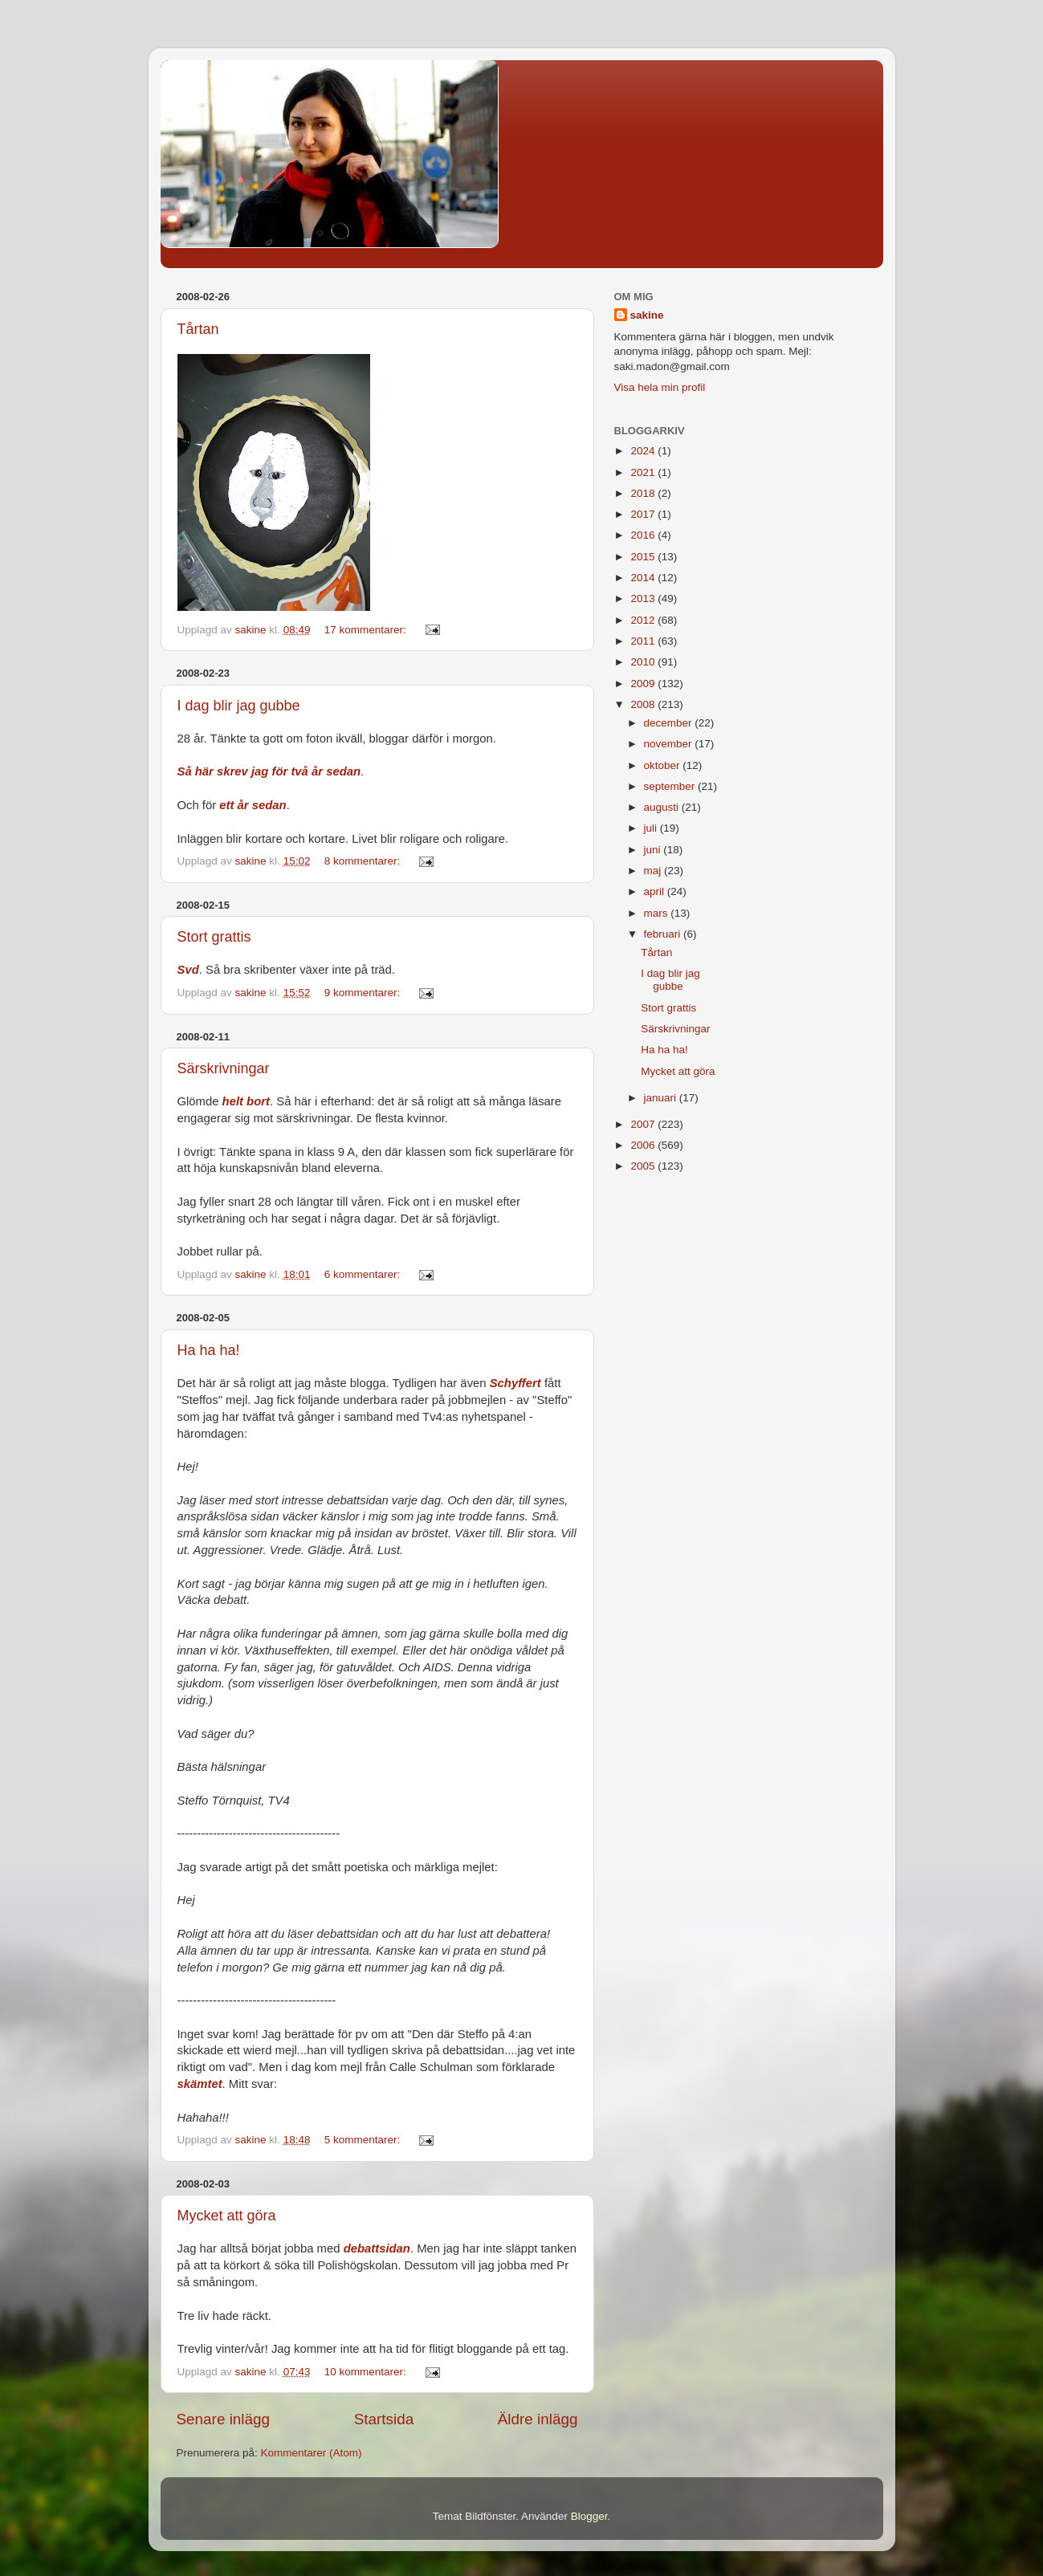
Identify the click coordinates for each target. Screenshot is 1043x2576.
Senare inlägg (224, 2419)
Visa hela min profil (660, 387)
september (671, 786)
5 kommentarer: (363, 2140)
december (669, 723)
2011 (644, 641)
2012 (644, 620)
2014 (644, 578)
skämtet (199, 2083)
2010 (644, 662)
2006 (644, 1145)
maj (654, 871)
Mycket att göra (226, 2216)
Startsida (384, 2419)
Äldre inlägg (538, 2419)
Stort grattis (214, 937)
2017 (644, 514)
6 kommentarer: (363, 1274)
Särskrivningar (223, 1068)
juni (654, 850)
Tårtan (198, 329)
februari (664, 934)
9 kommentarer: (363, 993)
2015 (644, 557)
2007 (644, 1124)
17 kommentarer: (366, 630)
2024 (644, 451)
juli (652, 828)
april (655, 891)
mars (657, 913)
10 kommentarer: (366, 2372)
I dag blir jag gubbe (238, 706)
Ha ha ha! (208, 1350)
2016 (644, 535)
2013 (644, 598)
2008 (644, 704)
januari (661, 1098)
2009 (644, 684)
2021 (644, 472)
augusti (663, 807)
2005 (644, 1166)
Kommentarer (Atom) (311, 2453)
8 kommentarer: (363, 861)
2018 (644, 493)
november (669, 744)
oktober (663, 765)
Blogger (589, 2516)
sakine (647, 315)
